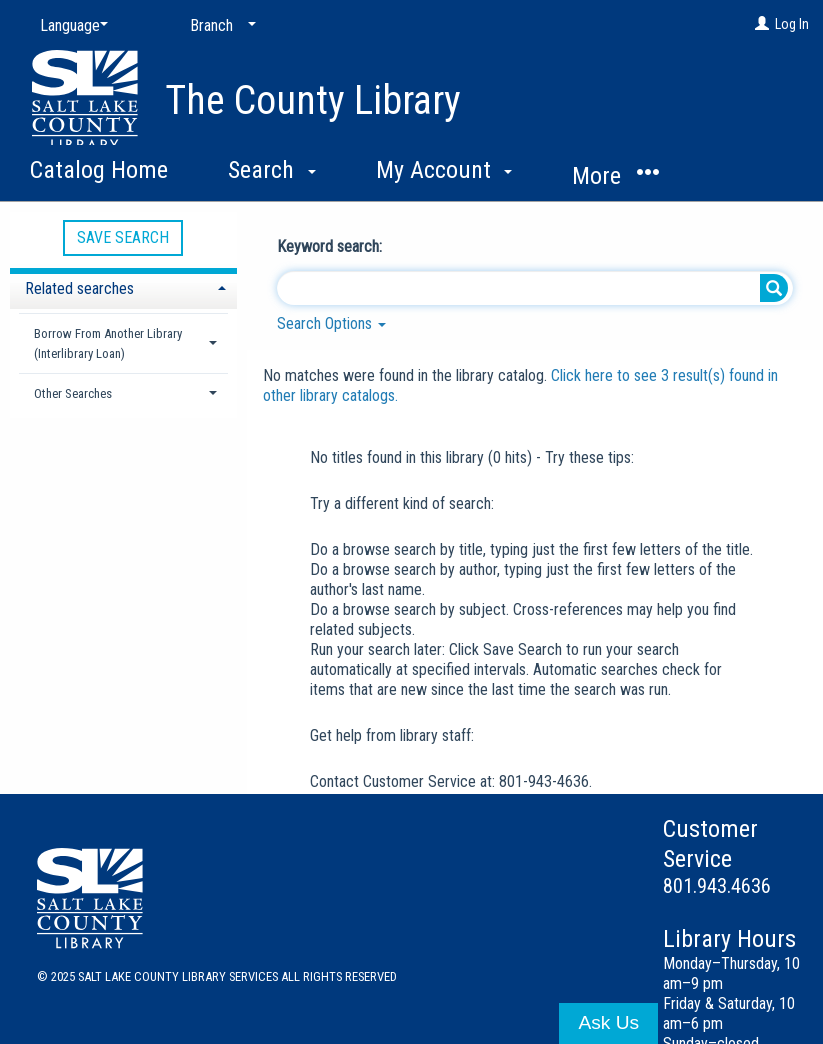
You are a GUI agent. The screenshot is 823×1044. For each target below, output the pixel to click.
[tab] (123, 286)
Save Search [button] (123, 237)
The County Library (313, 100)
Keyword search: (331, 246)
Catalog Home (99, 170)
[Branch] (219, 26)
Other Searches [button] (73, 393)
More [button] (615, 175)
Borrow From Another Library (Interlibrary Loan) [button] (108, 343)
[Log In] (762, 24)
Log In (792, 24)
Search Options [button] (331, 323)
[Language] (70, 26)
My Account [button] (444, 170)
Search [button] (272, 170)
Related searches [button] (79, 288)
